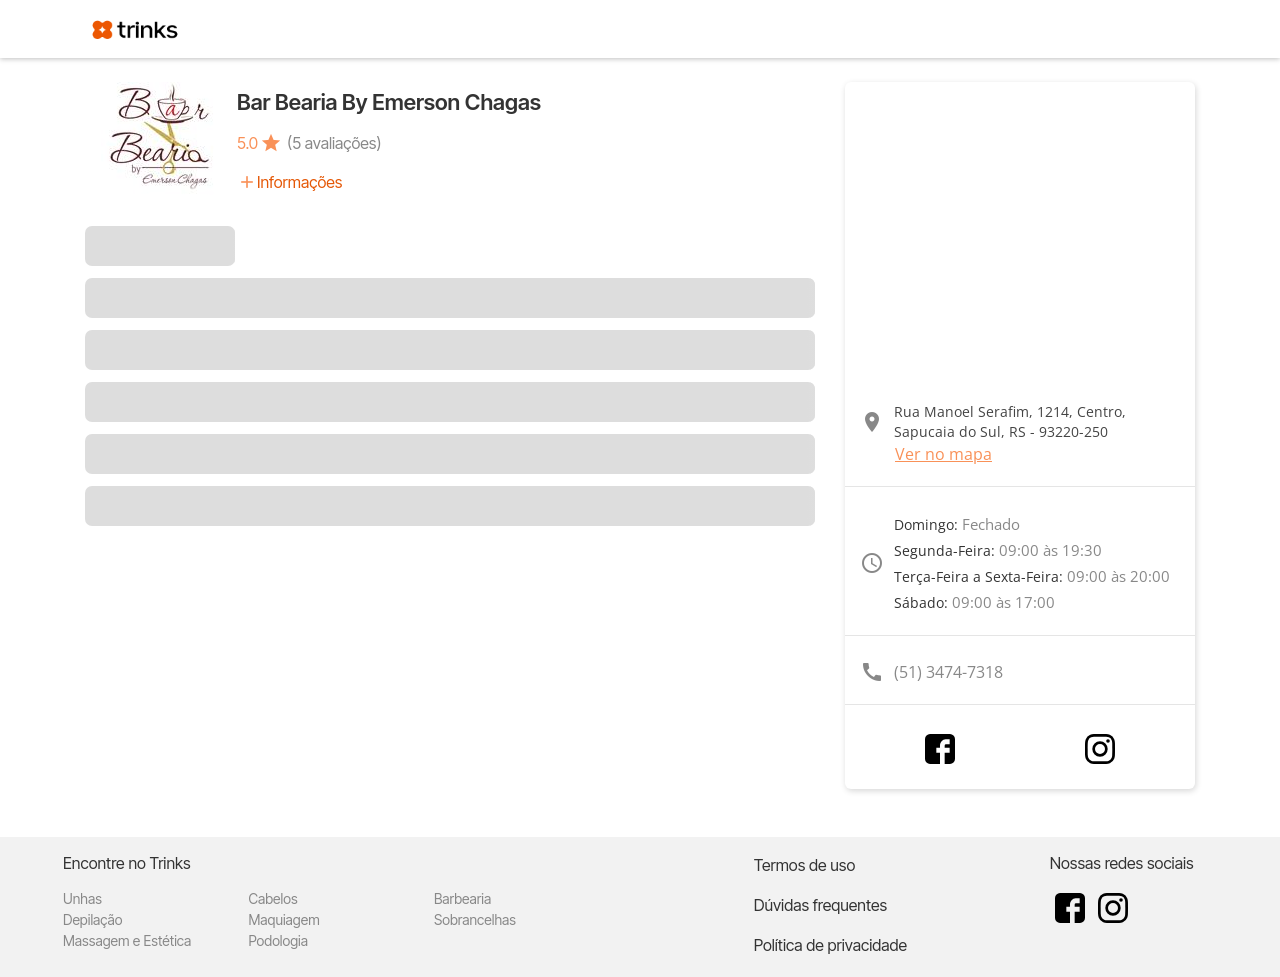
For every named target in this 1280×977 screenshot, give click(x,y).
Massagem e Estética (127, 940)
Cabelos (272, 898)
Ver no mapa (943, 454)
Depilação (92, 919)
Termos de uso (805, 865)
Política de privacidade (830, 945)
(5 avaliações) (334, 143)
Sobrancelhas (475, 919)
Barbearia (462, 898)
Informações (299, 182)
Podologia (278, 940)
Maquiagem (283, 919)
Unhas (82, 898)
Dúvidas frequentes (820, 905)
